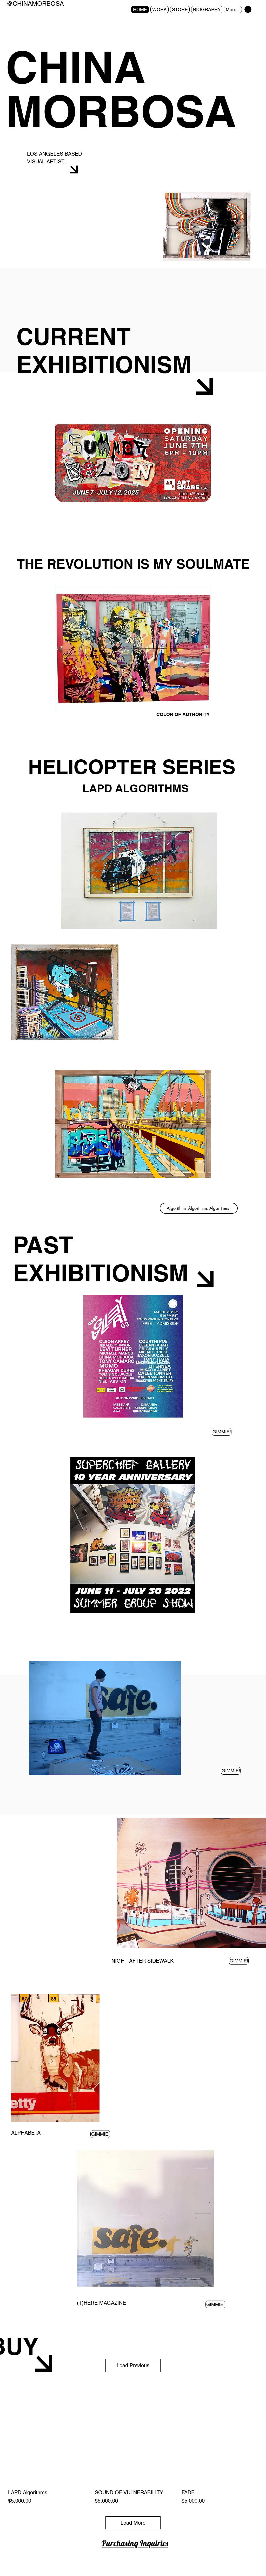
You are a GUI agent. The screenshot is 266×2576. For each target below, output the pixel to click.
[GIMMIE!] (221, 1432)
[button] (247, 9)
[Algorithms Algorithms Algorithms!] (199, 1208)
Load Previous (133, 2365)
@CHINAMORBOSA (35, 3)
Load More (133, 2523)
